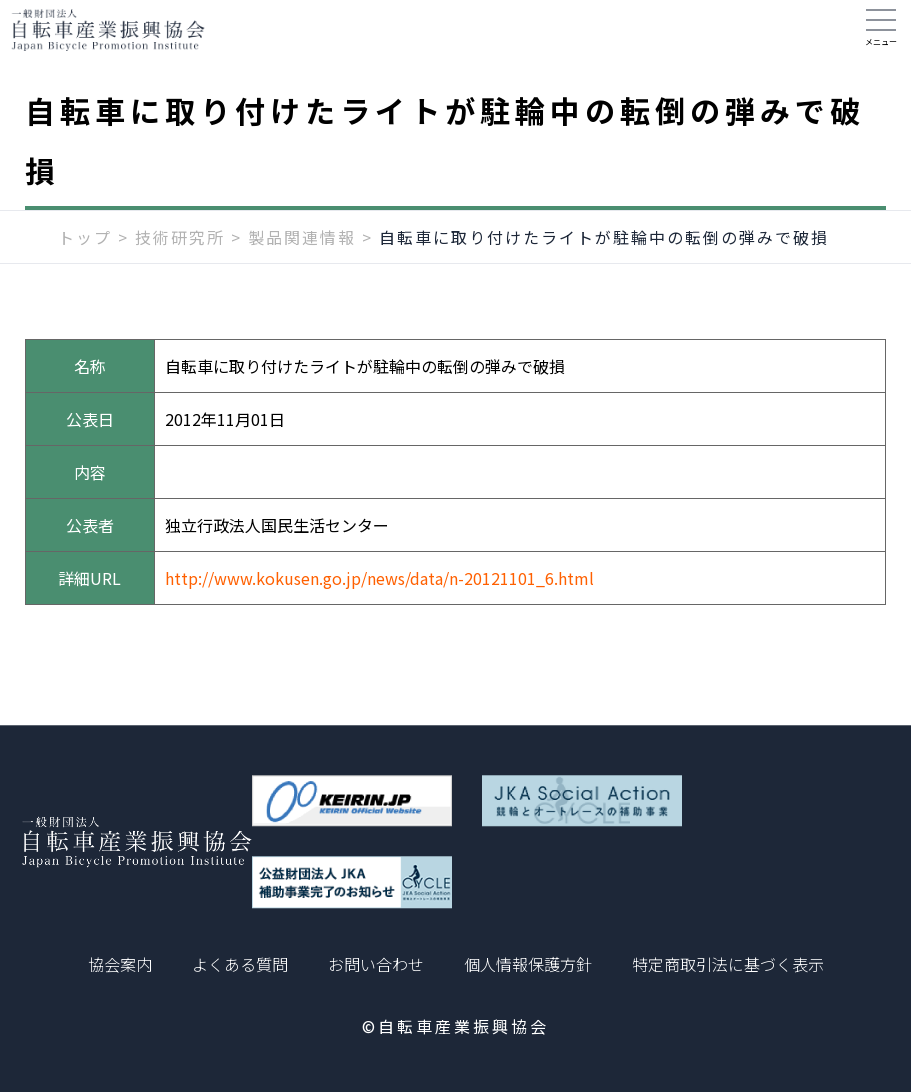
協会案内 (120, 964)
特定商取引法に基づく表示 (728, 964)
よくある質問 (240, 964)
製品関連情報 (302, 257)
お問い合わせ (376, 964)
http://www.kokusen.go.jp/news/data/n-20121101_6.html (379, 598)
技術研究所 (180, 257)
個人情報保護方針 (528, 964)
